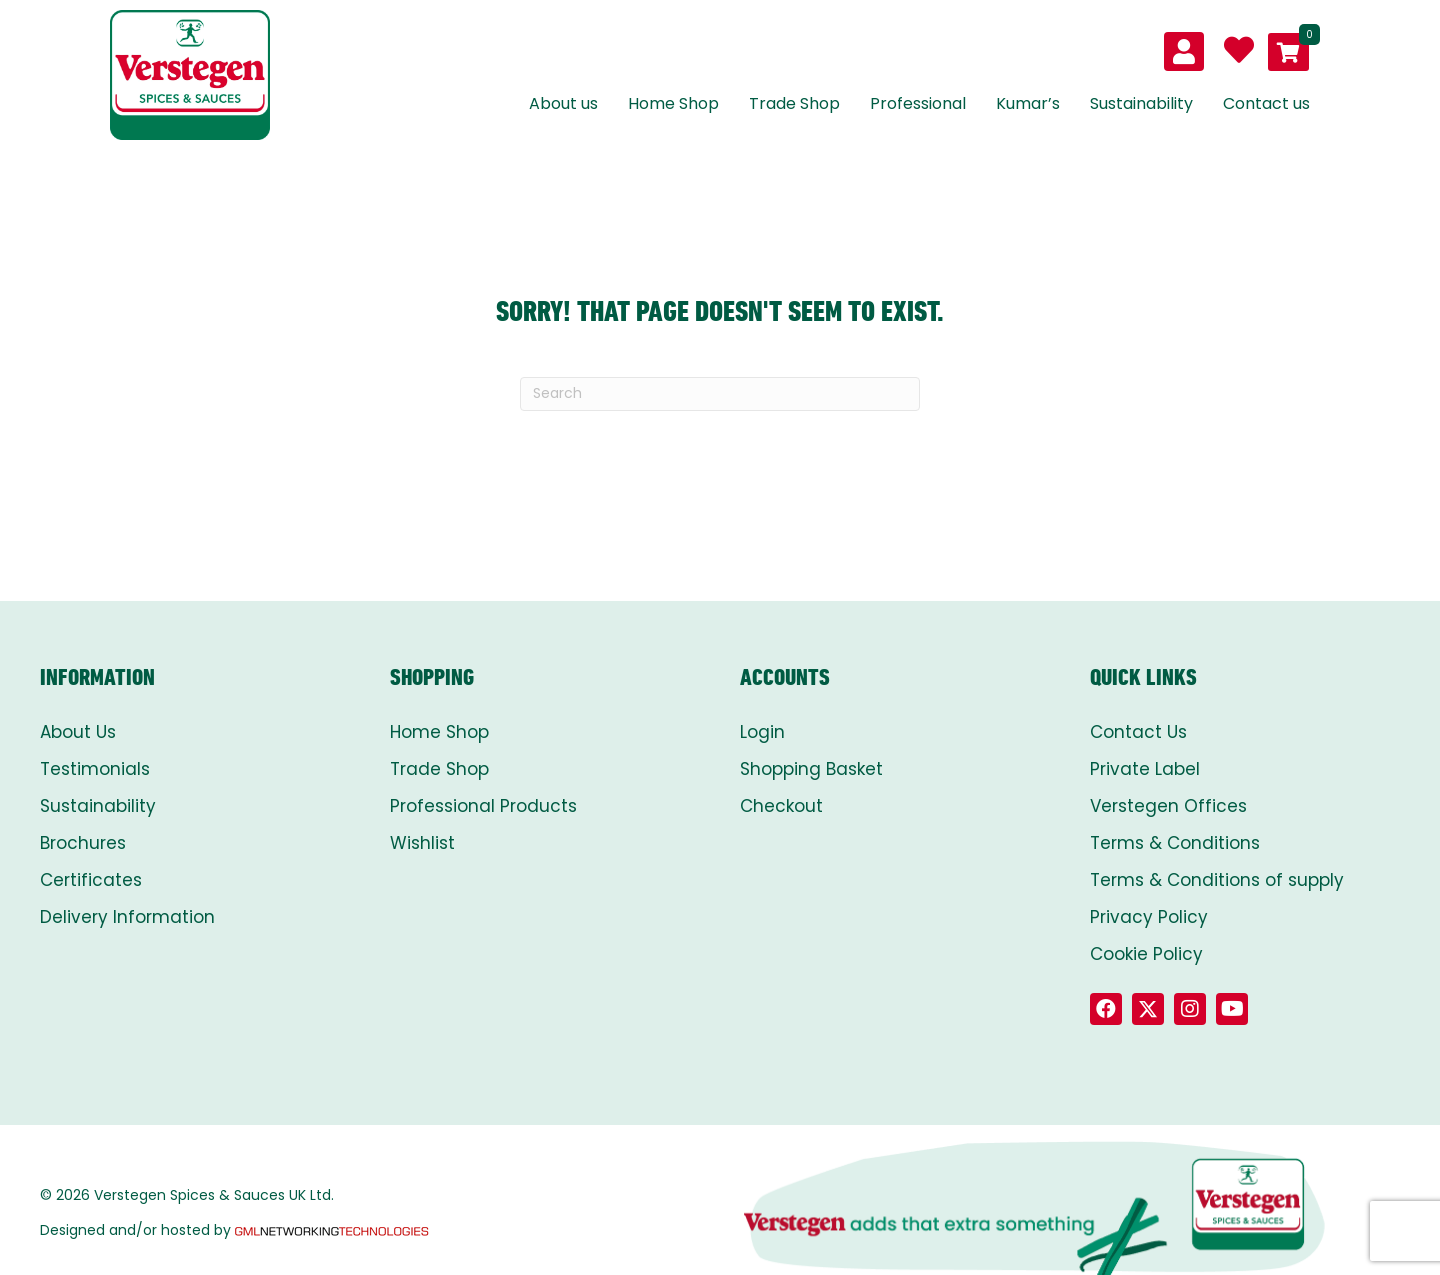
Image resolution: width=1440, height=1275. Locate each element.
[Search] (720, 394)
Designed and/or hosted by (236, 1230)
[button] (1106, 1009)
